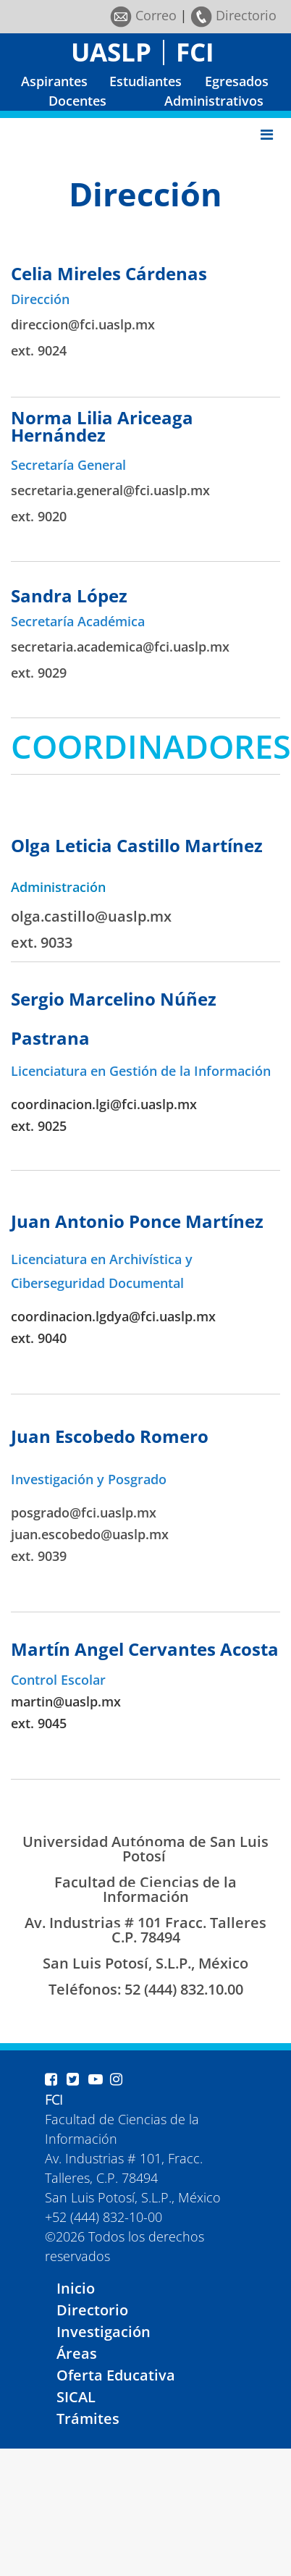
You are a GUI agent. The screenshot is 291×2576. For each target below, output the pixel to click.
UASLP (111, 52)
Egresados (237, 81)
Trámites (87, 2418)
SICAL (76, 2397)
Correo (143, 15)
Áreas (76, 2353)
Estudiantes (145, 81)
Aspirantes (54, 81)
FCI (195, 52)
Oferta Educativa (115, 2375)
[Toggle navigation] (266, 135)
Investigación (103, 2331)
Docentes (77, 100)
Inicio (75, 2288)
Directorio (233, 15)
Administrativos (213, 100)
